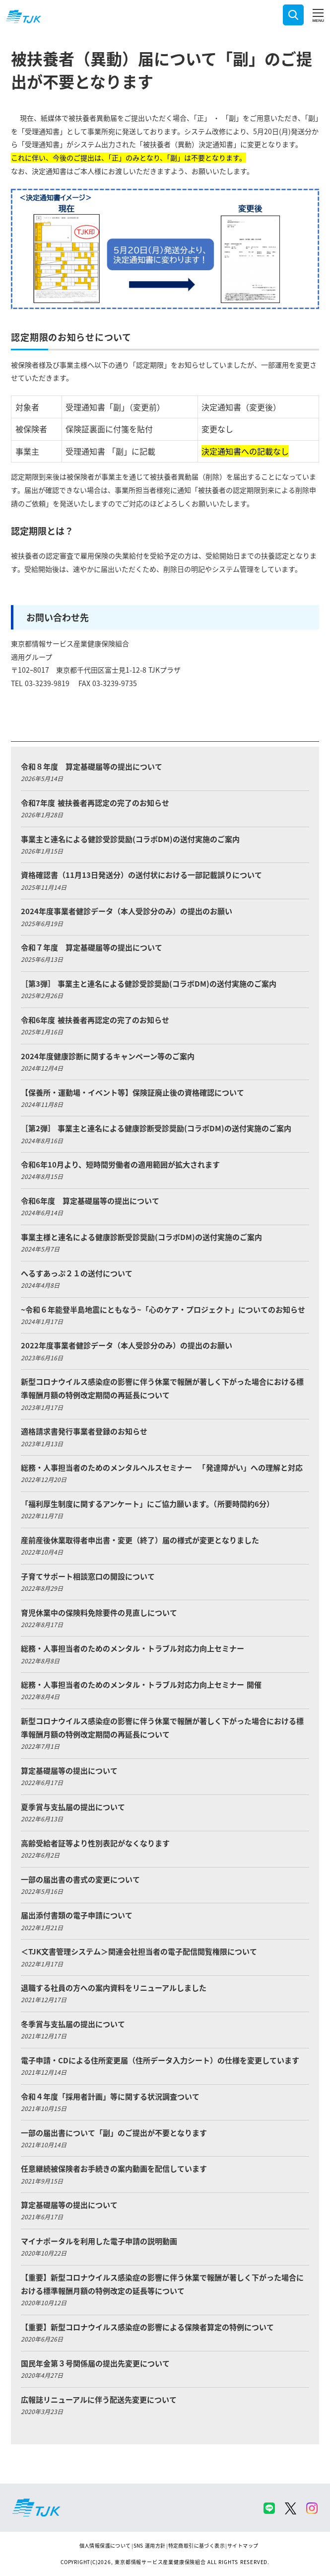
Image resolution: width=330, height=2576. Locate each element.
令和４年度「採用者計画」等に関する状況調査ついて (110, 2096)
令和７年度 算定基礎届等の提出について (91, 947)
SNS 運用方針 (149, 2545)
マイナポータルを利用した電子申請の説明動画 (99, 2241)
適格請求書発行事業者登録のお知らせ (84, 1431)
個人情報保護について (105, 2545)
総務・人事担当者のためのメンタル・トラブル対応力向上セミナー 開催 (141, 1684)
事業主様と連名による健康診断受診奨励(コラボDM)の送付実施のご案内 (141, 1237)
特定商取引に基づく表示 (196, 2545)
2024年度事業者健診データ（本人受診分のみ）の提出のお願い (126, 911)
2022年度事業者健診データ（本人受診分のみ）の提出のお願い (126, 1345)
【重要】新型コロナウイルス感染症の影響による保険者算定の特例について (147, 2327)
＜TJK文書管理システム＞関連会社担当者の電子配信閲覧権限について (139, 1951)
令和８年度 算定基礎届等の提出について (91, 766)
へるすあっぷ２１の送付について (76, 1273)
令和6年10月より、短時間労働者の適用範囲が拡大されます (120, 1164)
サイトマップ (242, 2545)
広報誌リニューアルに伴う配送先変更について (99, 2399)
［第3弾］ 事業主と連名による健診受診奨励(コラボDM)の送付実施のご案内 (148, 983)
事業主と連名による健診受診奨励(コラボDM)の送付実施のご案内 (130, 839)
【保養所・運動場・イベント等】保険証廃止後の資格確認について (132, 1092)
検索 (293, 14)
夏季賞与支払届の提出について (73, 1806)
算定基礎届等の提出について (69, 1770)
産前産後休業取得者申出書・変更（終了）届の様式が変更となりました (140, 1540)
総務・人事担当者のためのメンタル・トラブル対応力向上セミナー (132, 1648)
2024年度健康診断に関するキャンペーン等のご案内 (108, 1056)
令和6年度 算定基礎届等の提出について (90, 1200)
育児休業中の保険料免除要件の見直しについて (99, 1612)
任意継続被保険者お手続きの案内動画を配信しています (114, 2168)
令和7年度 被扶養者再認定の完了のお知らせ (95, 802)
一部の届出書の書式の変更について (80, 1879)
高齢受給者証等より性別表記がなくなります (95, 1843)
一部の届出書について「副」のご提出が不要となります (114, 2132)
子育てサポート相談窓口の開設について (88, 1576)
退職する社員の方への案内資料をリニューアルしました (113, 1987)
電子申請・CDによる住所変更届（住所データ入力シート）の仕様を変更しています (160, 2060)
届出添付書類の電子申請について (76, 1915)
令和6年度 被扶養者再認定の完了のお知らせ (95, 1020)
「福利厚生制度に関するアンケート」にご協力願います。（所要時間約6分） (147, 1503)
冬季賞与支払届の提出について (73, 2024)
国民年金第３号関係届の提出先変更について (95, 2363)
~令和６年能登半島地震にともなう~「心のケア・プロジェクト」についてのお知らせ (163, 1309)
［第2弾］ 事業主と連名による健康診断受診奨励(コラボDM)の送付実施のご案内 (156, 1128)
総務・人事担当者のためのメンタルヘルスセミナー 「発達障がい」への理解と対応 (161, 1467)
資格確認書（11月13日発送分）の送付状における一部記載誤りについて (141, 874)
